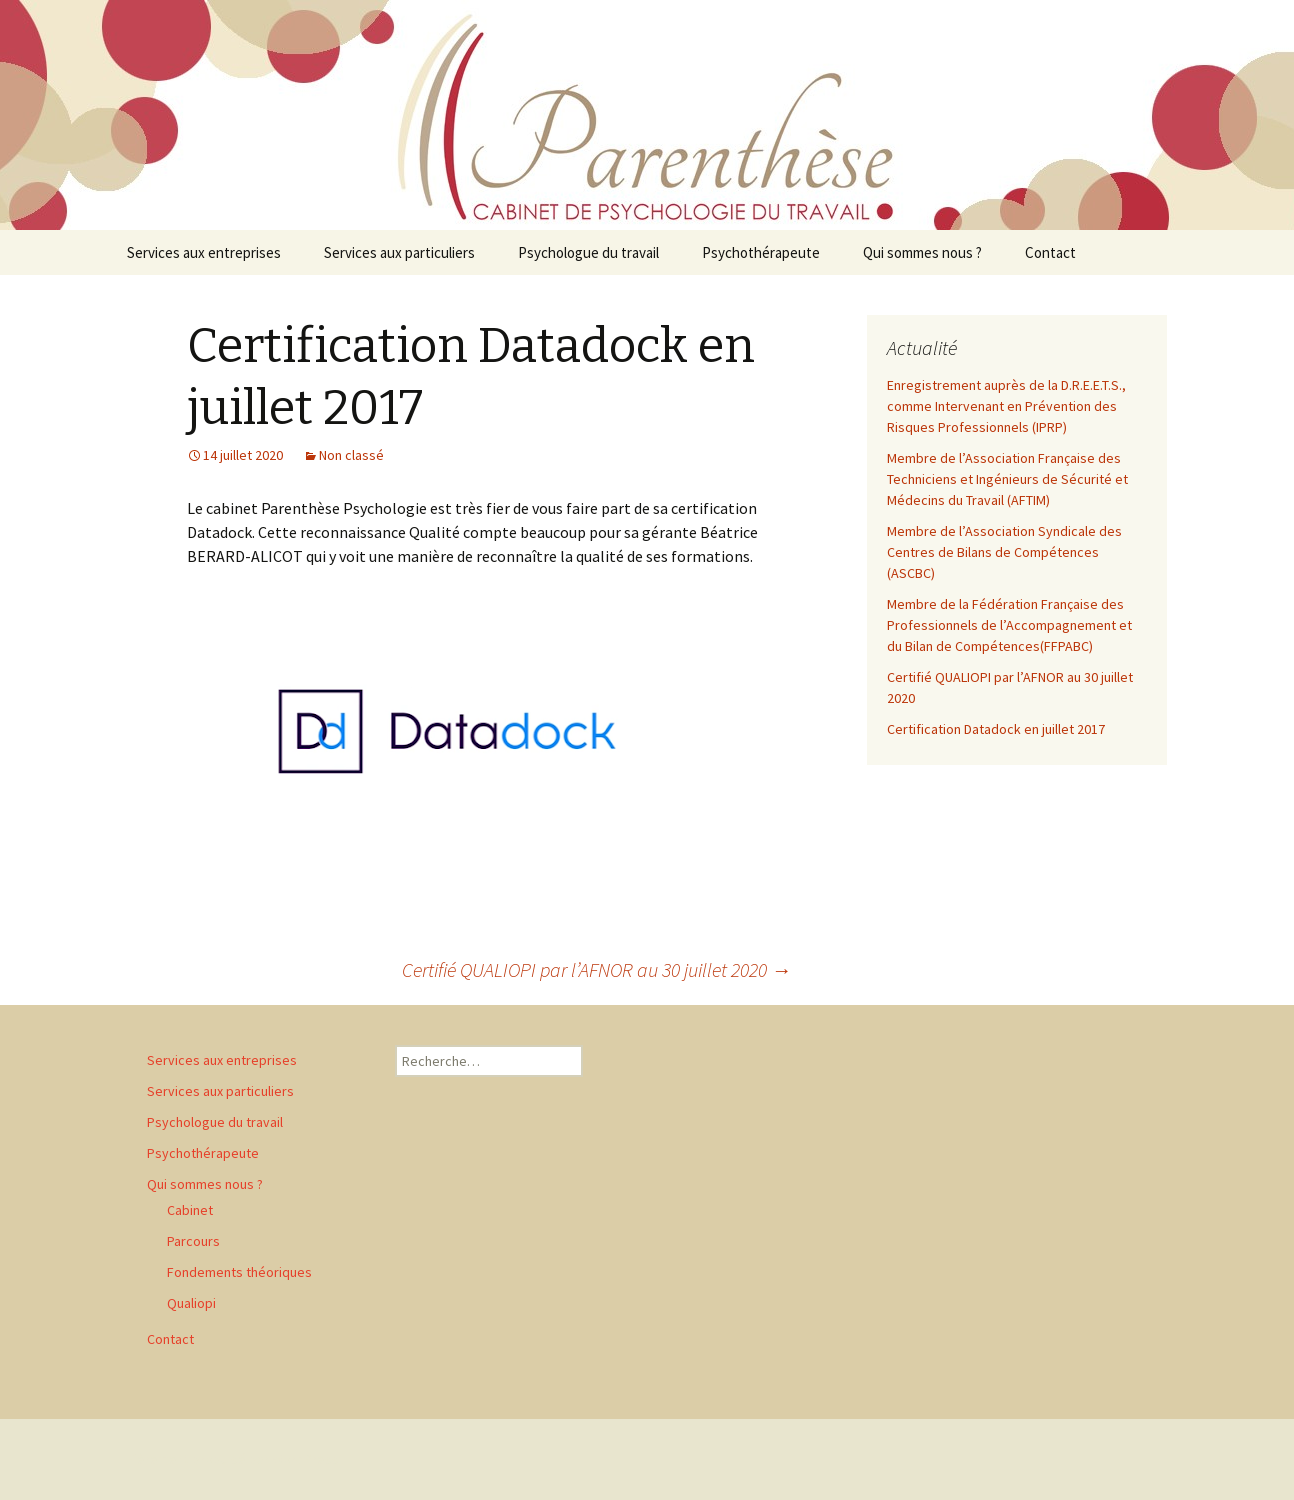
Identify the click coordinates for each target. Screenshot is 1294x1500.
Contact (1050, 252)
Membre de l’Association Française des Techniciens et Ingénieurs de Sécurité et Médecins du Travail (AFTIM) (1007, 479)
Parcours (193, 1241)
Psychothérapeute (761, 252)
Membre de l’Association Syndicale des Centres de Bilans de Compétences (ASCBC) (1004, 552)
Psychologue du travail (588, 252)
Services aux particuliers (399, 252)
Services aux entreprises (204, 252)
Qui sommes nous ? (922, 252)
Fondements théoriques (239, 1272)
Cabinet (190, 1210)
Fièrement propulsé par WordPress (233, 1459)
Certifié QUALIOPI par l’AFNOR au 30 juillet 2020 (596, 969)
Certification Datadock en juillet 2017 (996, 729)
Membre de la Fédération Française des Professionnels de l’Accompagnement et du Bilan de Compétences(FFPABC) (1009, 625)
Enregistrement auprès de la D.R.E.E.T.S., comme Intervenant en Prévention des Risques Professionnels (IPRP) (1006, 406)
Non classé (351, 455)
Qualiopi (191, 1303)
